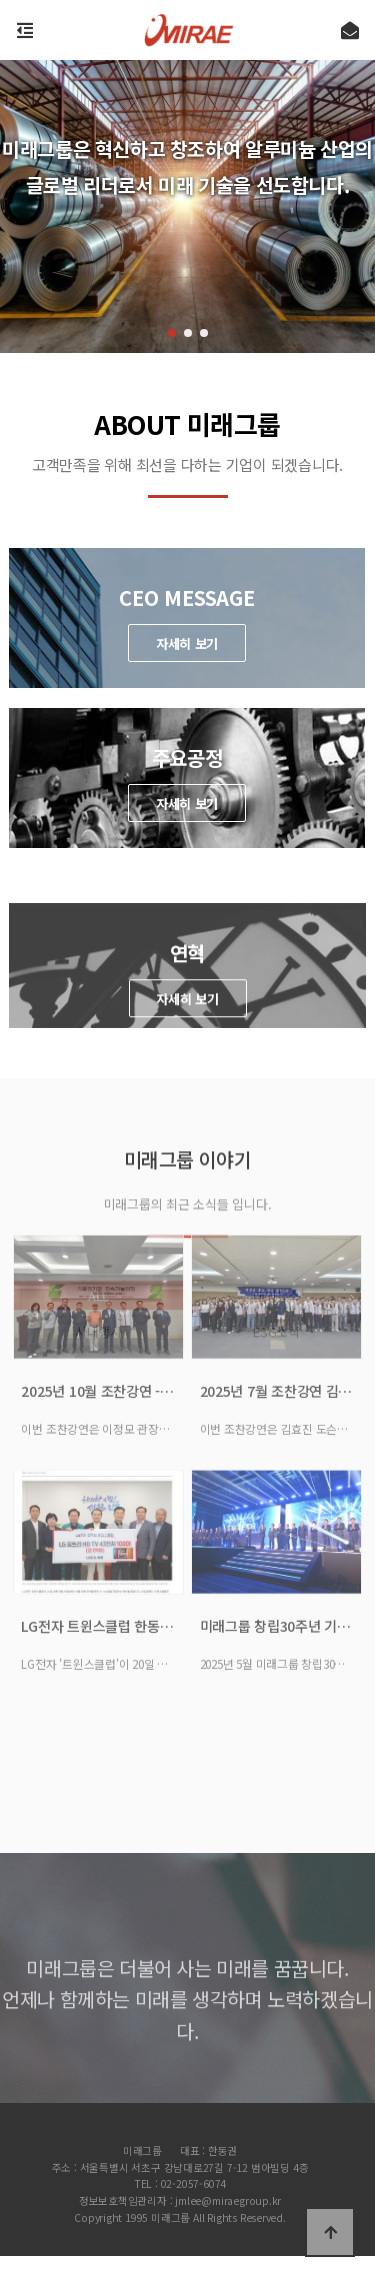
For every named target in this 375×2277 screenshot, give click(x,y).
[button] (172, 333)
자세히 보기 (187, 643)
